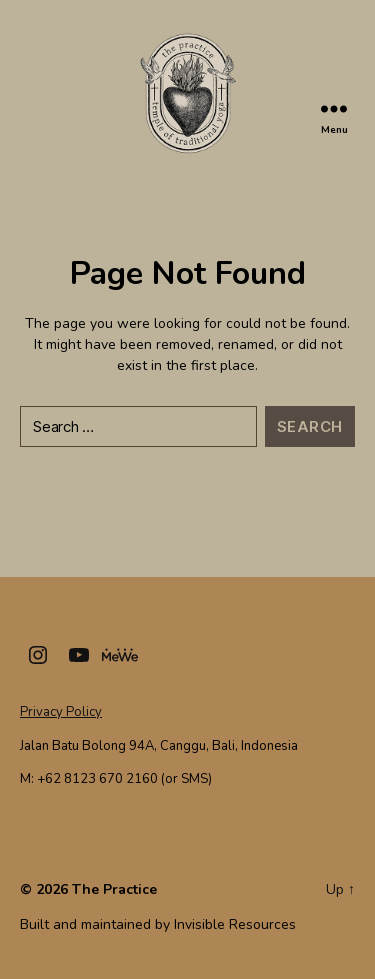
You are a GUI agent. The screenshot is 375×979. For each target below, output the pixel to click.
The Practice (114, 889)
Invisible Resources (235, 924)
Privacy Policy (61, 712)
